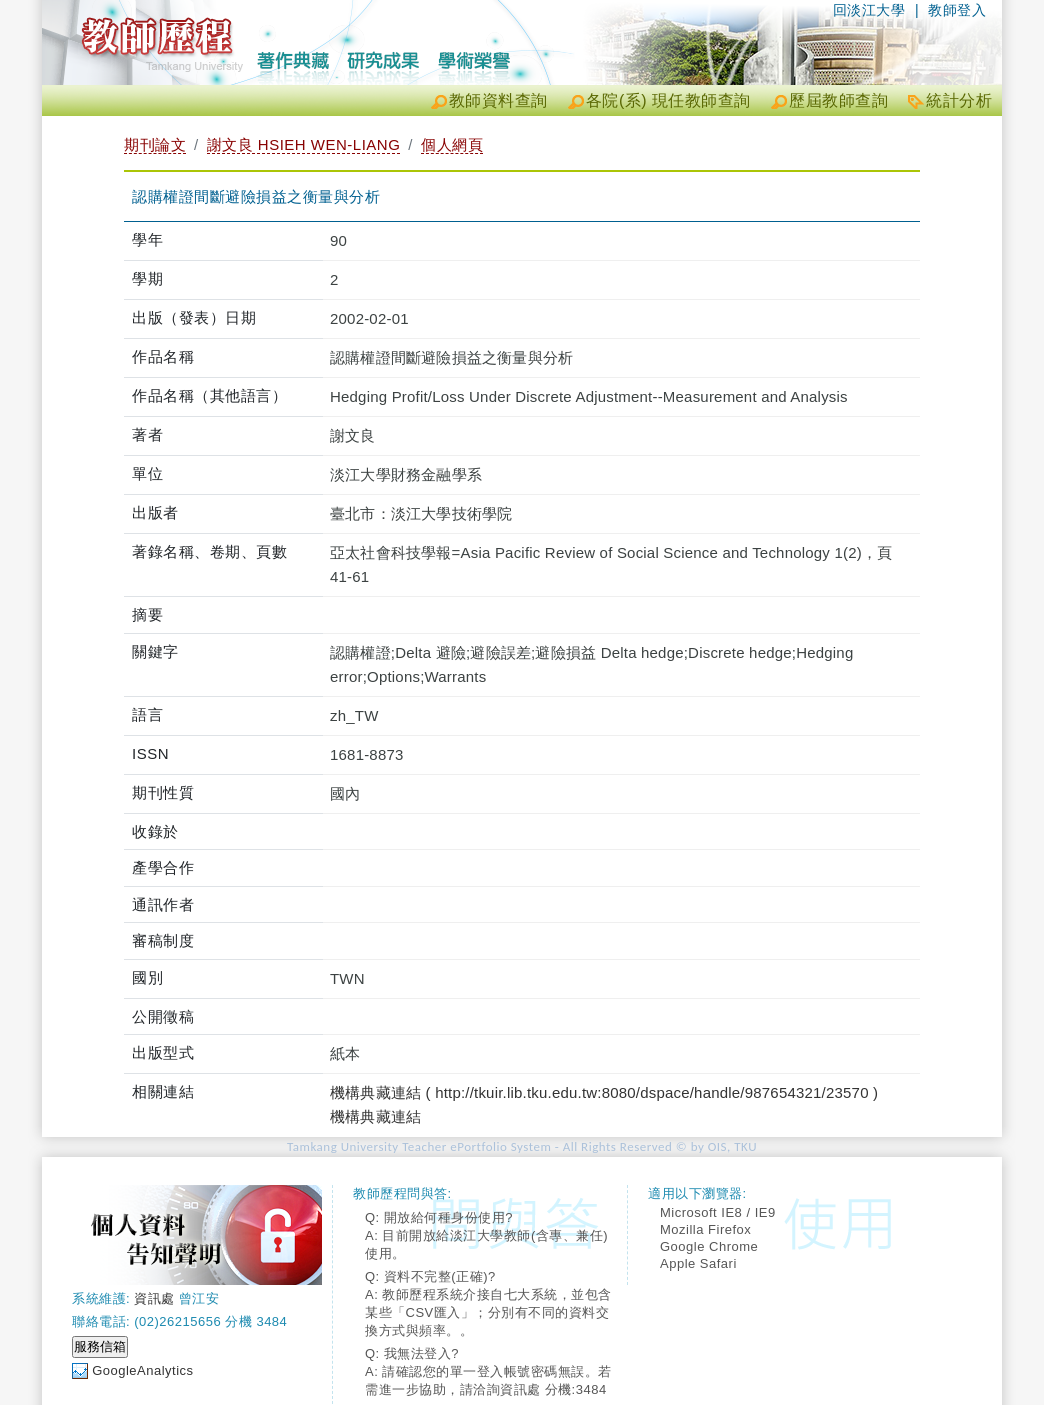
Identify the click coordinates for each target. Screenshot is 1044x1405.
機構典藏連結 (375, 1116)
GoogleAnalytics (142, 1370)
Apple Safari (698, 1263)
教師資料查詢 (498, 100)
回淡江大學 (869, 10)
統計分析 (959, 100)
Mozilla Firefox (705, 1229)
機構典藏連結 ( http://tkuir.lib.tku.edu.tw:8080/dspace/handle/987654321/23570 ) (604, 1092)
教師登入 (957, 10)
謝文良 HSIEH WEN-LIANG (304, 144)
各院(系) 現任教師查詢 (668, 100)
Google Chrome (709, 1246)
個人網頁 (452, 144)
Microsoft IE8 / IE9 (718, 1212)
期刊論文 (155, 144)
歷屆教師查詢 (838, 100)
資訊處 (154, 1298)
